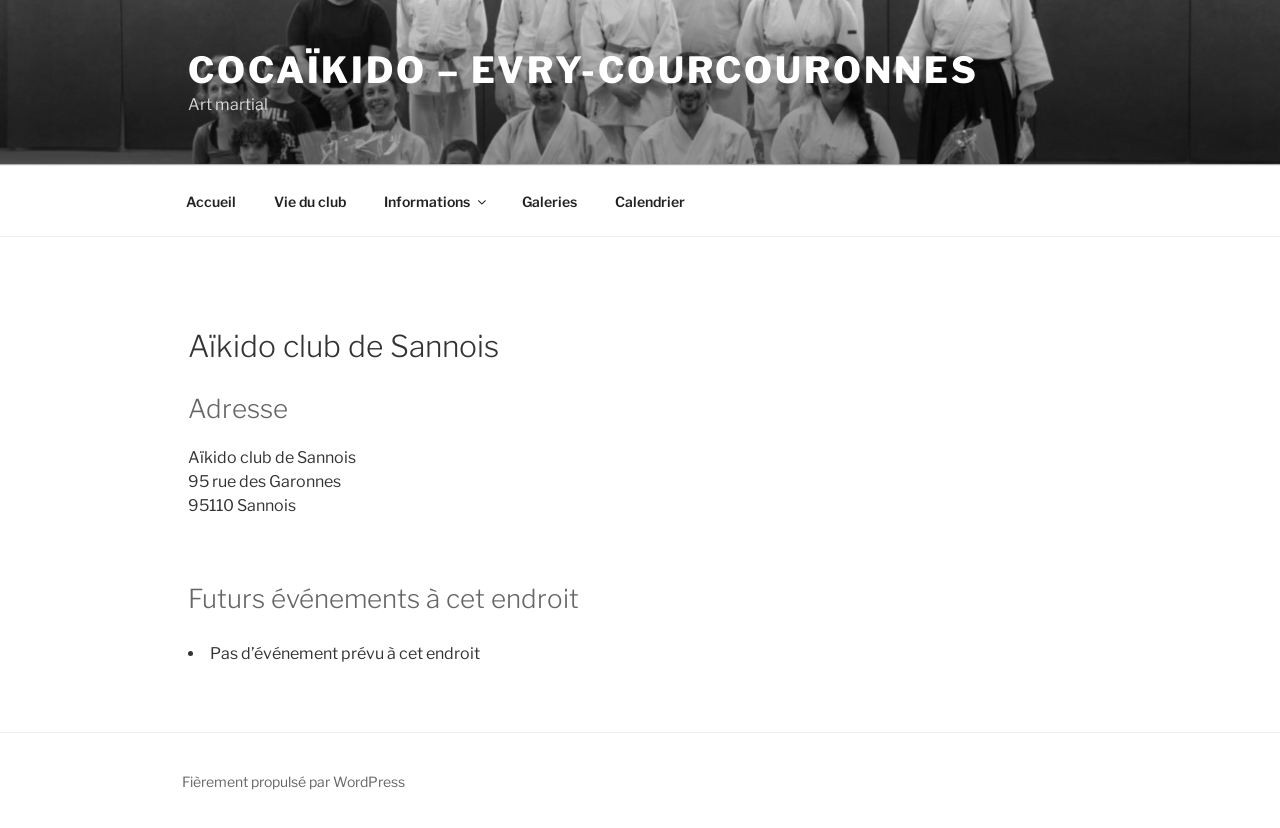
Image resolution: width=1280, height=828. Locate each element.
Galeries (549, 201)
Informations (436, 201)
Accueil (211, 201)
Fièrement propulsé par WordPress (293, 781)
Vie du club (310, 201)
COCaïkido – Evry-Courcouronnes (583, 70)
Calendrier (650, 201)
